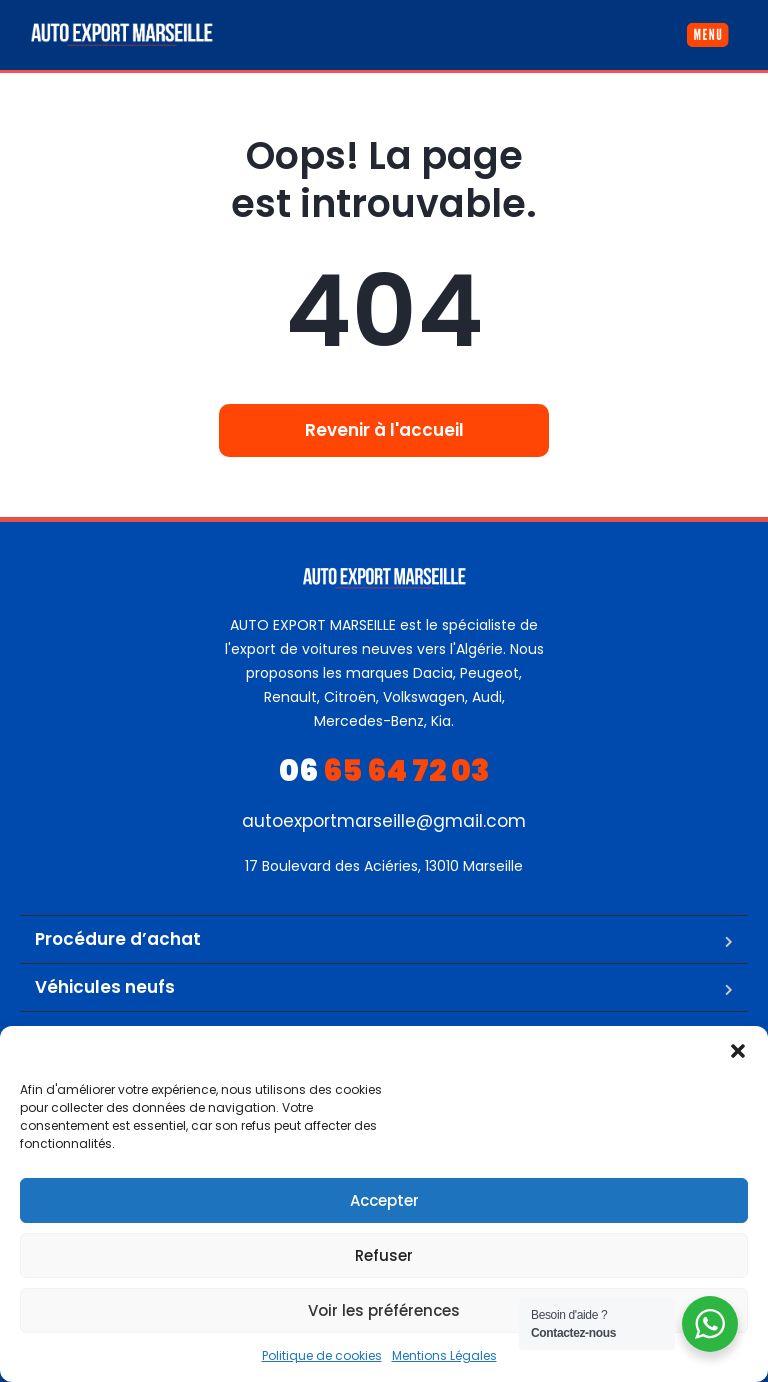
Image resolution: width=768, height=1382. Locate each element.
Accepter (384, 1200)
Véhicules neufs (105, 987)
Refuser (384, 1255)
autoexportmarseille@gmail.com (384, 821)
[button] (738, 1051)
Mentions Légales (444, 1355)
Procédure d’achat (118, 939)
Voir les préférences (384, 1310)
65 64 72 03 (384, 771)
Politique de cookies (322, 1355)
